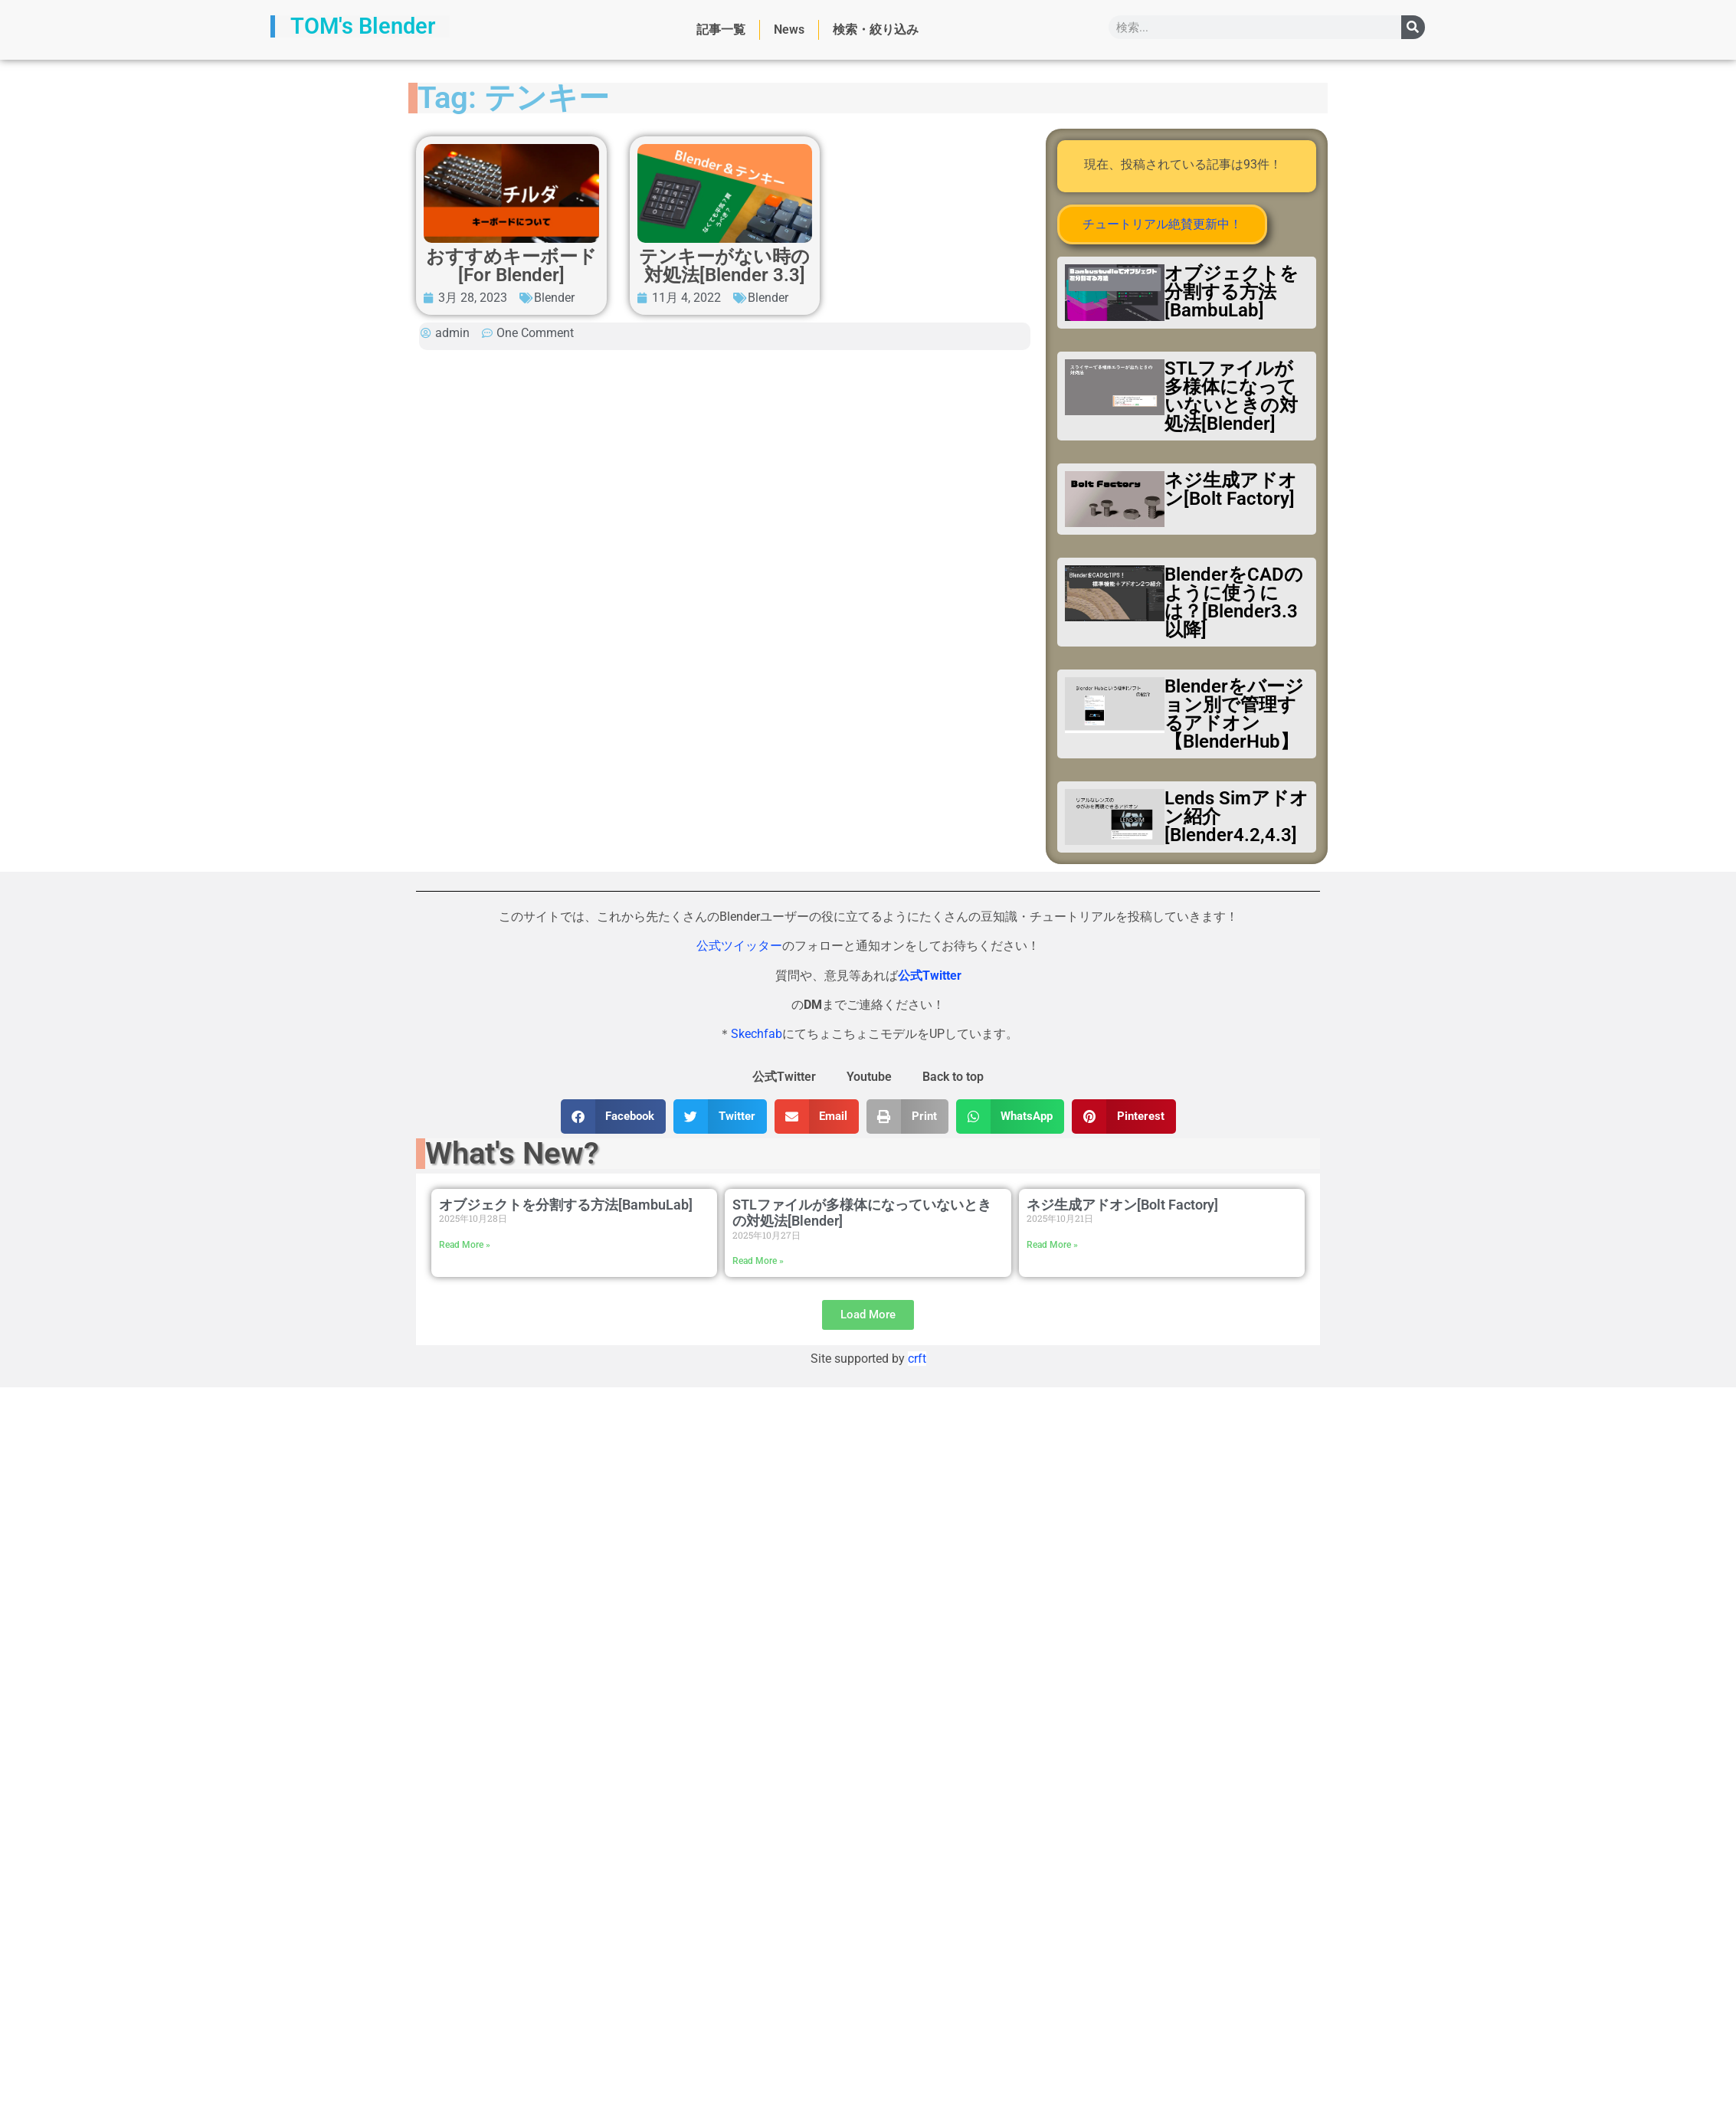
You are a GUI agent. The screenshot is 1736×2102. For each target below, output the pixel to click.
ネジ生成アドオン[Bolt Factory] (1230, 489)
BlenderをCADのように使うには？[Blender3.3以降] (1233, 602)
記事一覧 (720, 29)
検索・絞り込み (876, 29)
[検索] (1413, 27)
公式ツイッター (739, 945)
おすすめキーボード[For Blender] (511, 266)
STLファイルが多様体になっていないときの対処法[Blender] (1231, 396)
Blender (554, 297)
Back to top (953, 1076)
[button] (614, 1116)
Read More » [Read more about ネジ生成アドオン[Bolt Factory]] (1052, 1244)
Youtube (869, 1076)
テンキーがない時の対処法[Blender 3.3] (724, 266)
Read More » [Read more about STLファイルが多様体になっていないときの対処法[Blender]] (758, 1261)
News (789, 29)
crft (917, 1358)
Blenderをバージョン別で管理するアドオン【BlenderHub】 (1234, 714)
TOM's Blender (362, 26)
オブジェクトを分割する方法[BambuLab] (1231, 292)
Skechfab (756, 1033)
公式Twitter (784, 1076)
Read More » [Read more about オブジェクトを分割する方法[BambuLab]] (464, 1244)
